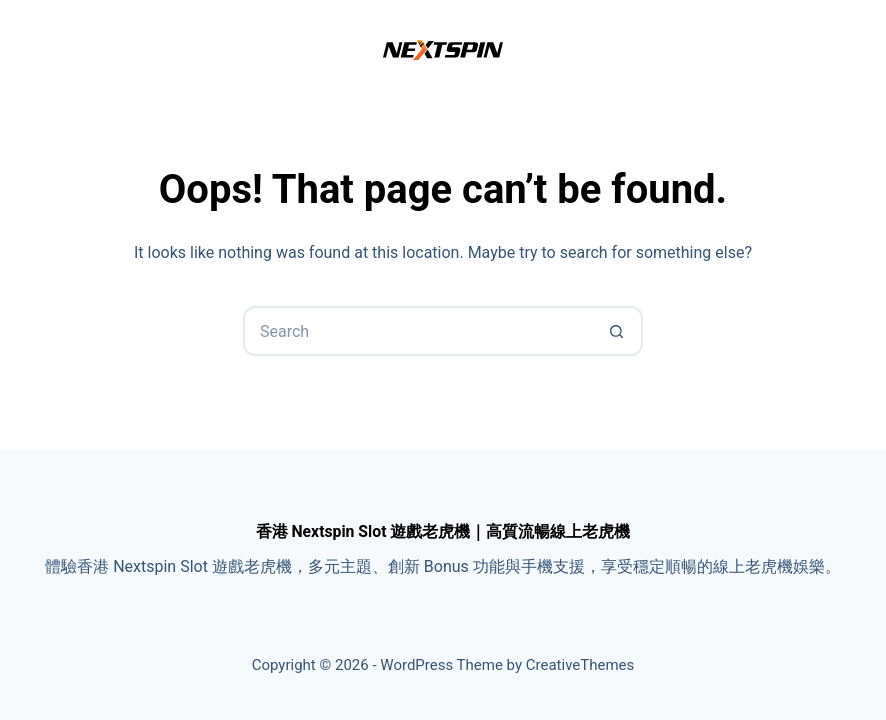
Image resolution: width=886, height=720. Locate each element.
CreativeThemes (580, 665)
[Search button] (618, 331)
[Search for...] (418, 331)
